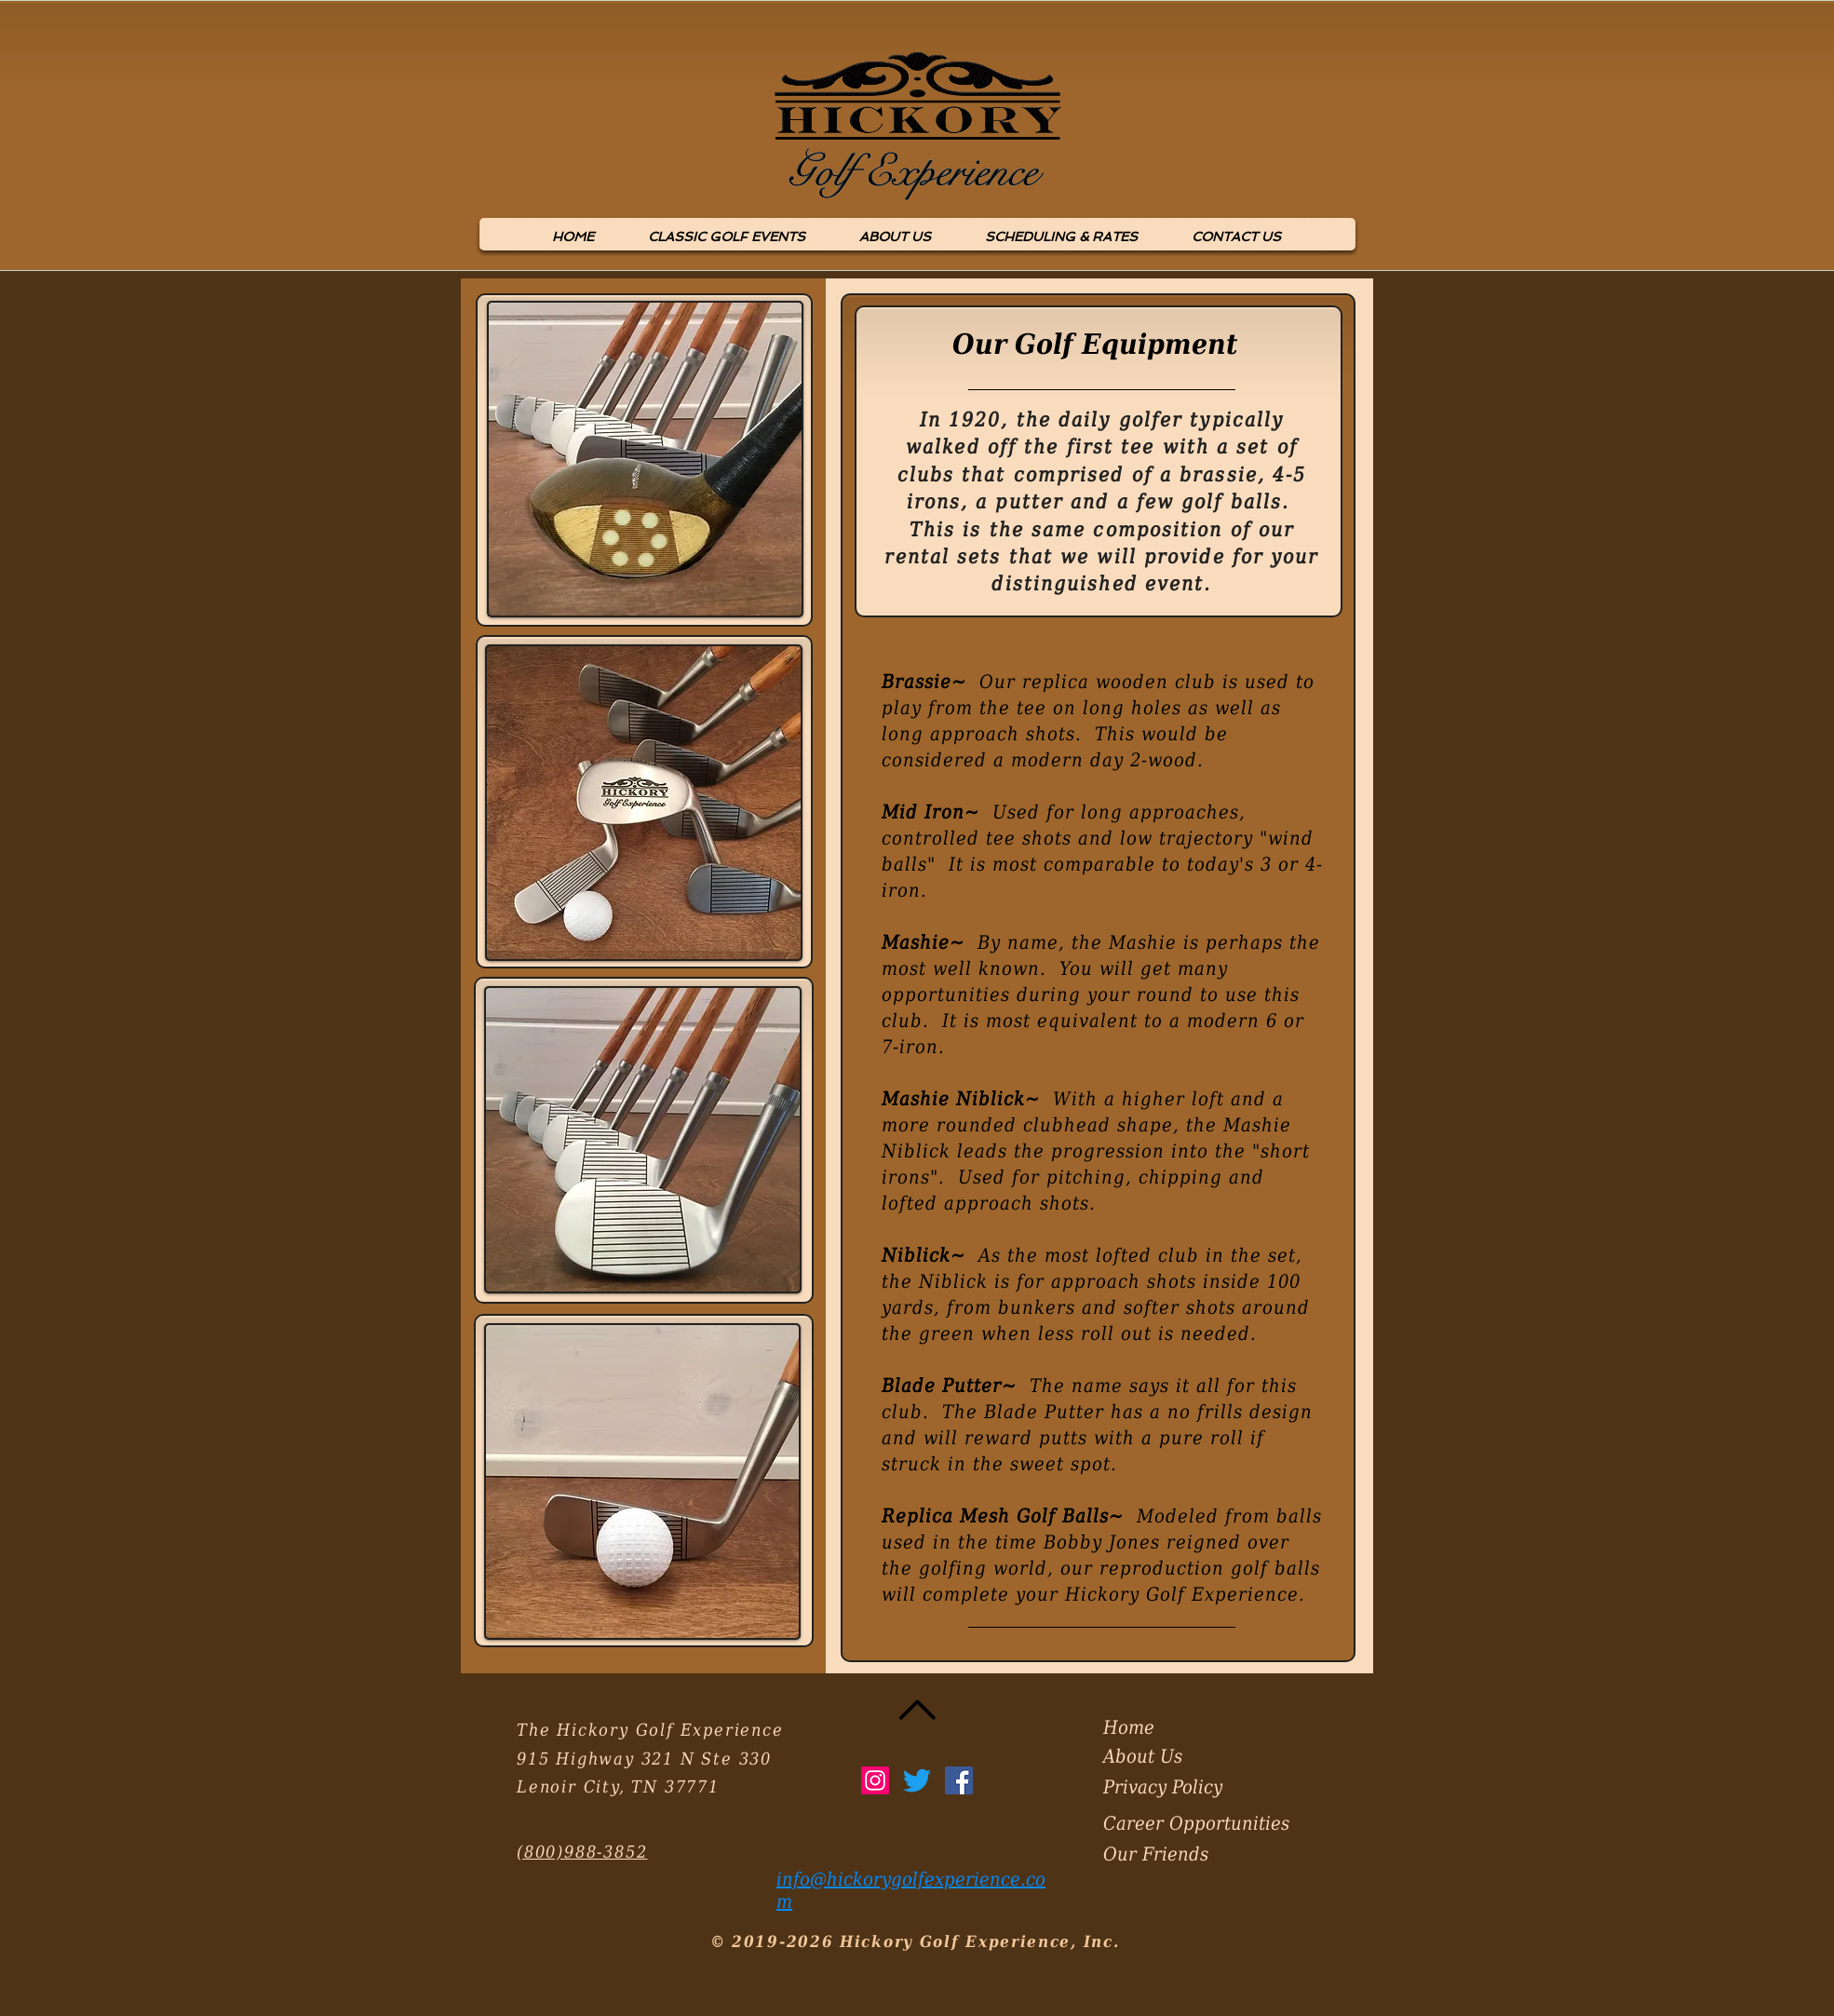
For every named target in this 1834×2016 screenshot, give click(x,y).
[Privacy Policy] (1173, 1787)
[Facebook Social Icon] (959, 1780)
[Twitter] (917, 1780)
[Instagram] (875, 1780)
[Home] (1168, 1727)
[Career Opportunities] (1210, 1823)
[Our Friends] (1168, 1854)
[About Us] (1168, 1756)
